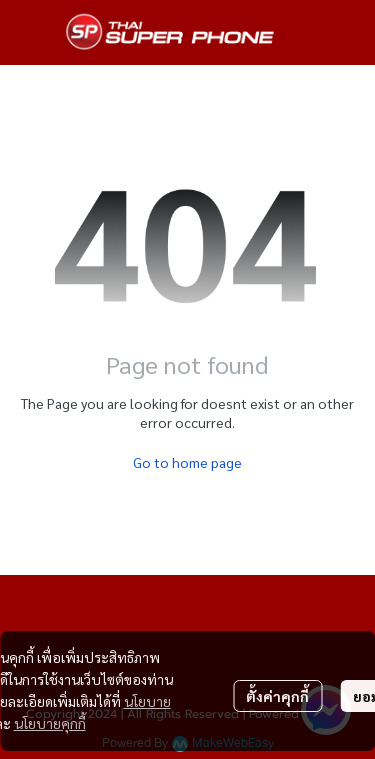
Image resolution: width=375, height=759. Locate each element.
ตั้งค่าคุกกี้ (277, 696)
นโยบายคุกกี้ (50, 723)
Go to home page (187, 462)
